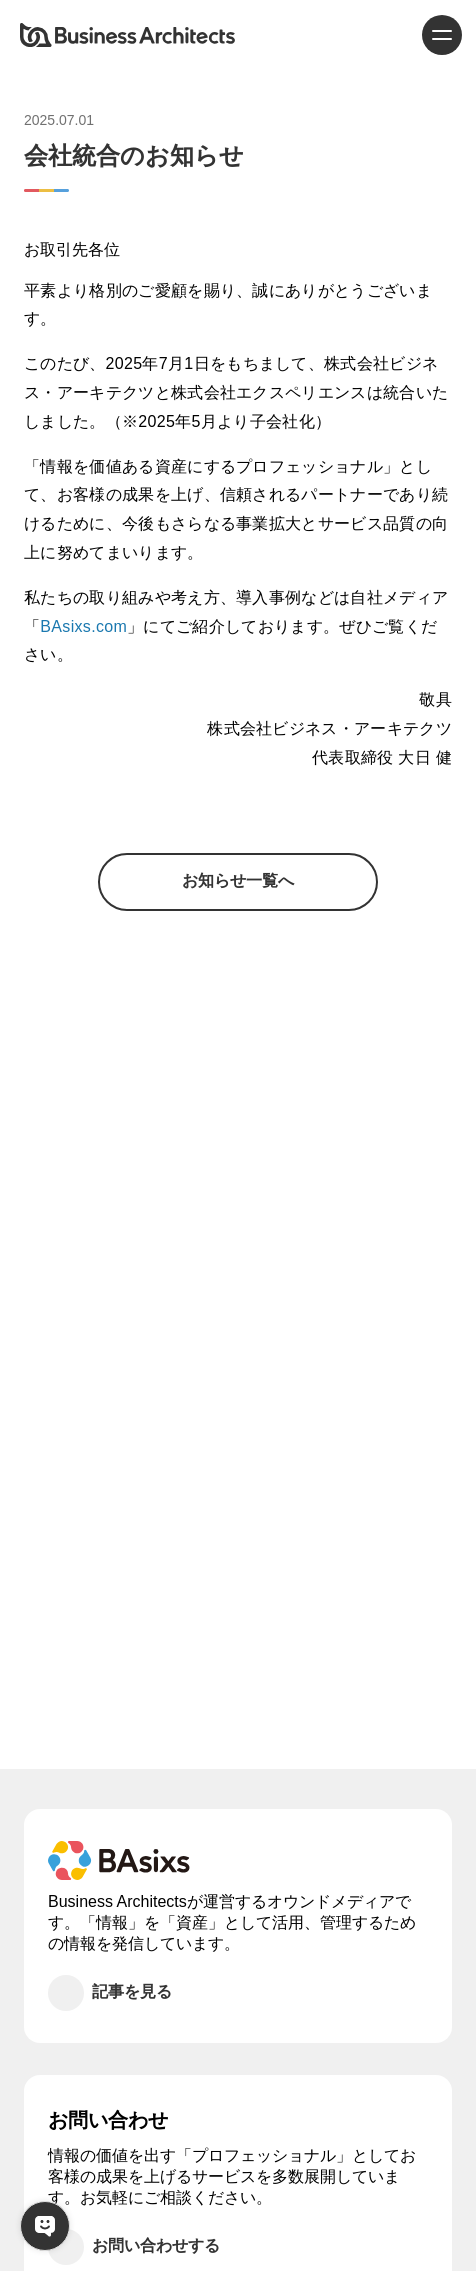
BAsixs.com (83, 626)
